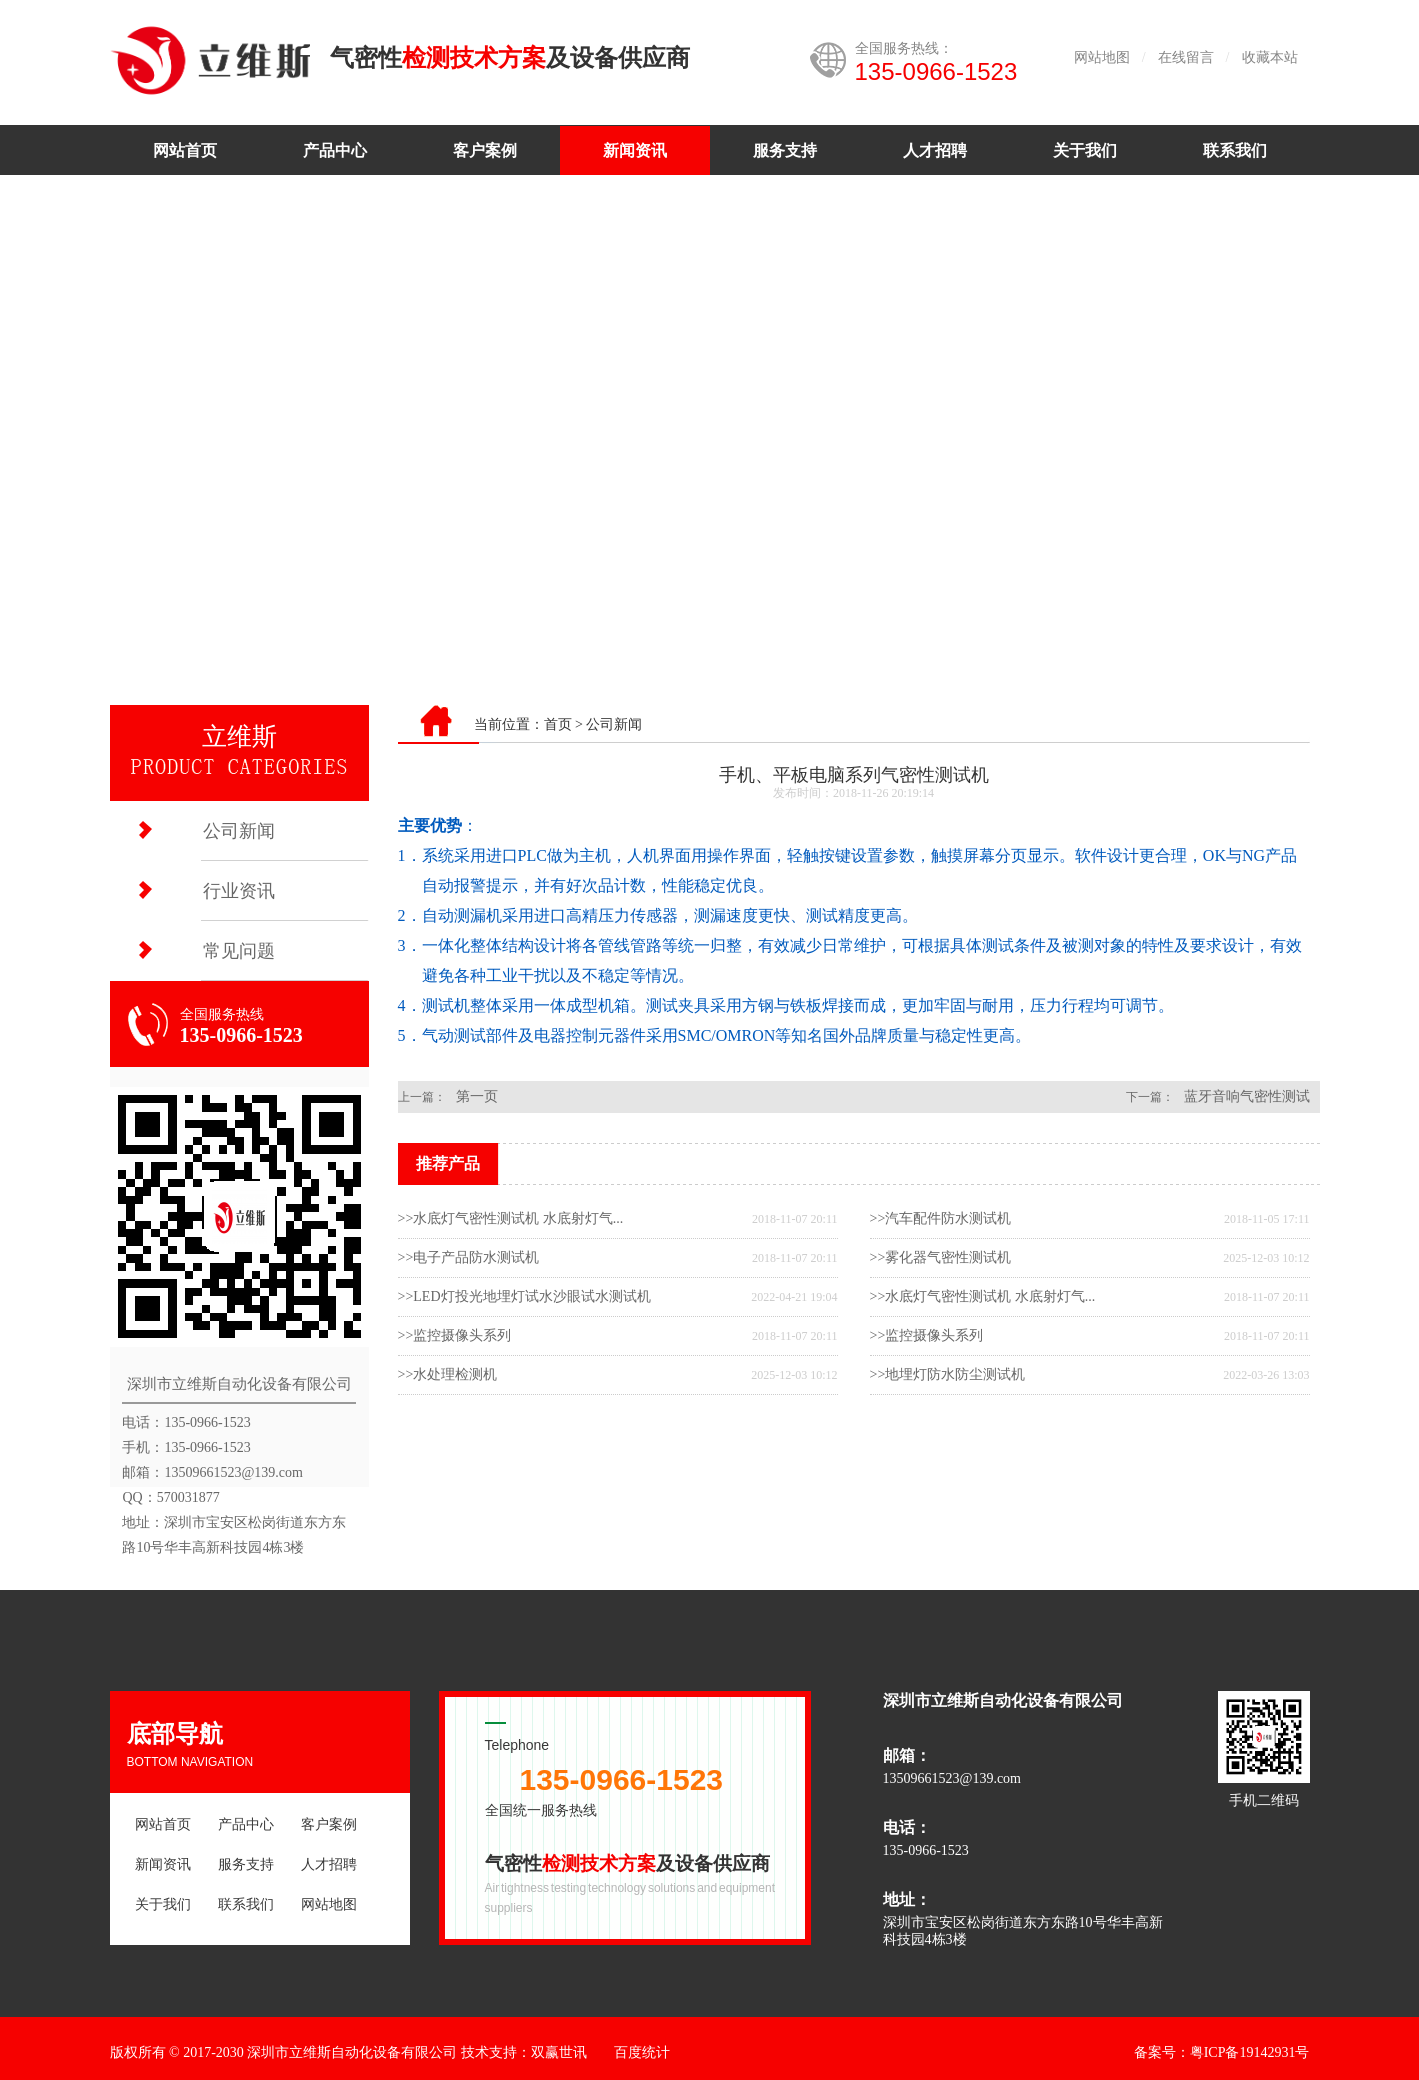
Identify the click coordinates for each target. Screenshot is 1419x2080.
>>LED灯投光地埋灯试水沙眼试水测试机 (524, 1296)
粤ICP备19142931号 (1250, 2052)
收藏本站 (1270, 57)
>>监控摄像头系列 (455, 1335)
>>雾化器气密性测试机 (941, 1257)
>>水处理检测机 (448, 1374)
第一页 (477, 1096)
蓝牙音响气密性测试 (1247, 1096)
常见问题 (239, 951)
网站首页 (185, 150)
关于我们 (1085, 150)
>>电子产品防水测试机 (469, 1257)
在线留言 (1186, 57)
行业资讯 (239, 891)
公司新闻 (239, 831)
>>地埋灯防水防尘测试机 (948, 1374)
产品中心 (335, 150)
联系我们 (1235, 150)
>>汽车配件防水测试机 (941, 1218)
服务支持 (785, 150)
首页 (558, 724)
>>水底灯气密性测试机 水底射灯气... (511, 1218)
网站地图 (1102, 57)
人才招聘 (935, 150)
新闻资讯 (635, 150)
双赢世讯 (559, 2052)
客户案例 (485, 150)
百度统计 (642, 2052)
